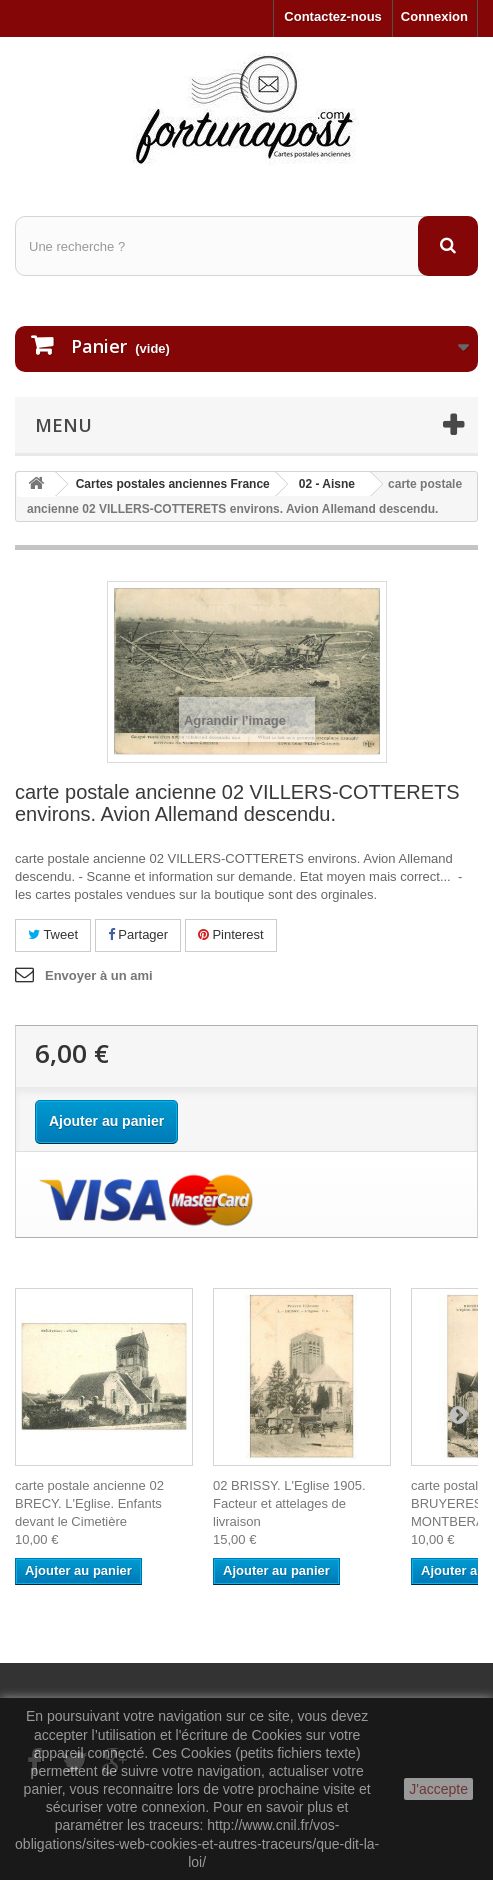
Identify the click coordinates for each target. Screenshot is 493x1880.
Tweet (53, 934)
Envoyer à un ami (99, 975)
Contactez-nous (333, 16)
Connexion (434, 16)
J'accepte (438, 1789)
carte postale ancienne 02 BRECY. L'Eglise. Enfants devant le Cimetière (89, 1503)
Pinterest (231, 934)
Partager (138, 934)
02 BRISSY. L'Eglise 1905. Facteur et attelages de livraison (289, 1503)
